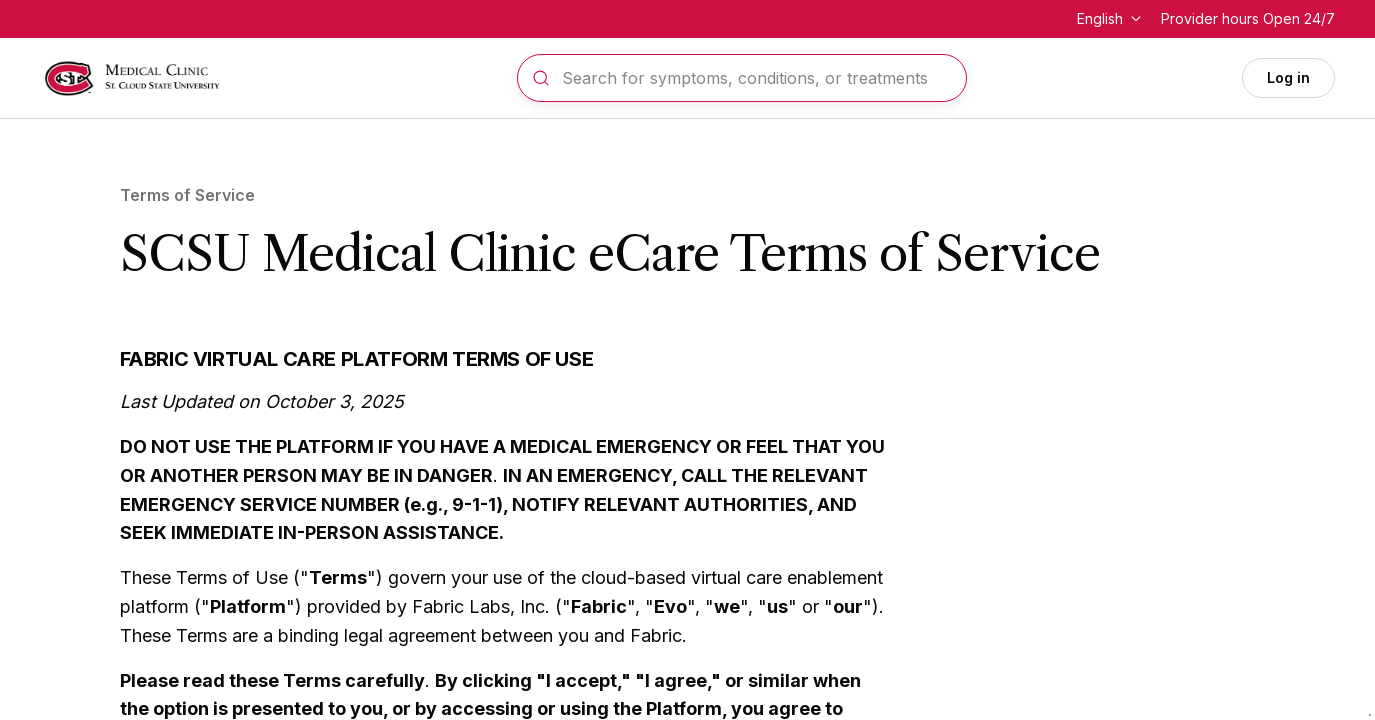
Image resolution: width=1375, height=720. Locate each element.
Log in (1288, 77)
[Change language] (1111, 19)
